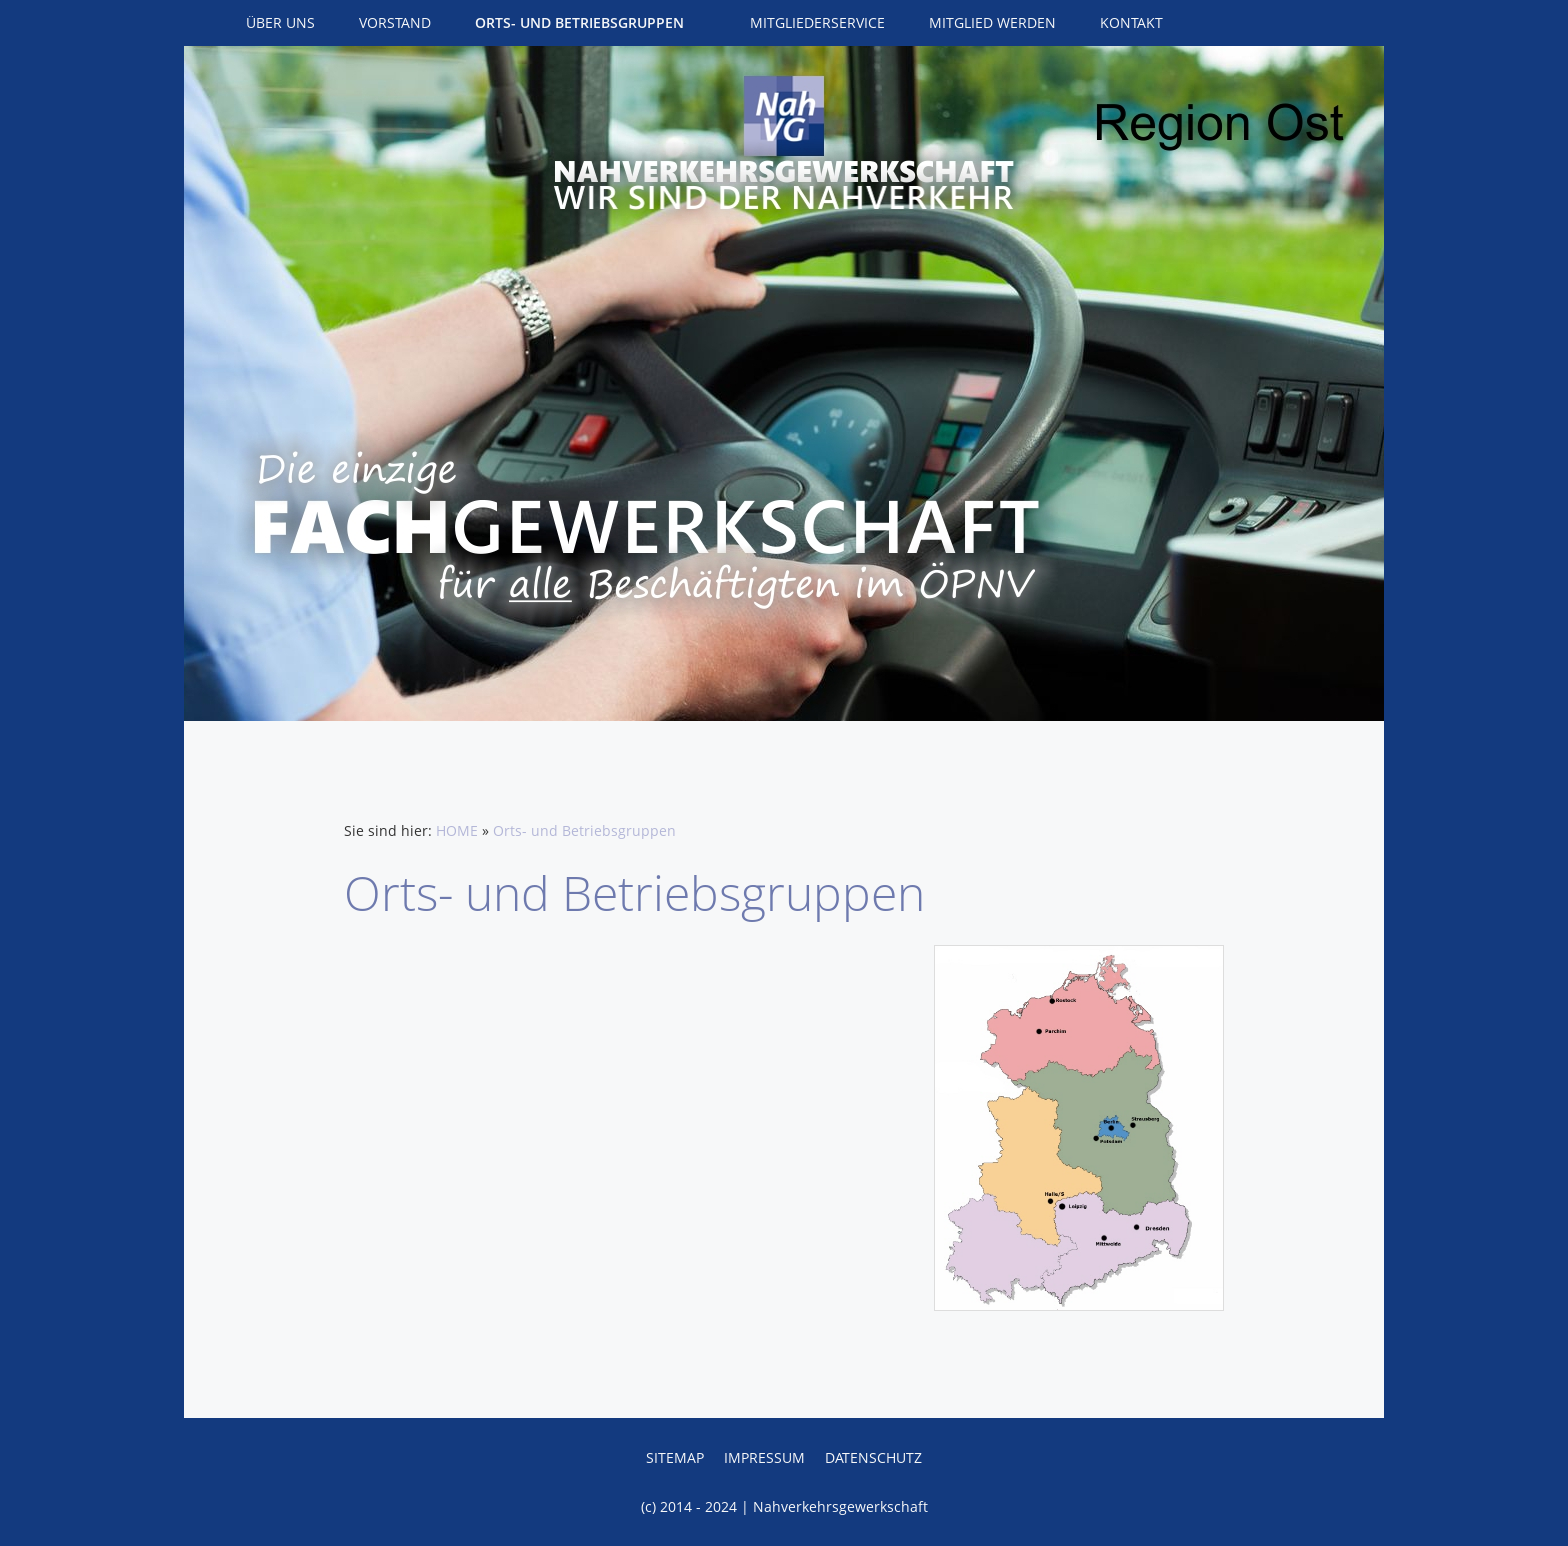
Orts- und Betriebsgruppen (584, 830)
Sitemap (675, 1457)
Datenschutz (873, 1457)
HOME (457, 830)
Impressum (764, 1457)
